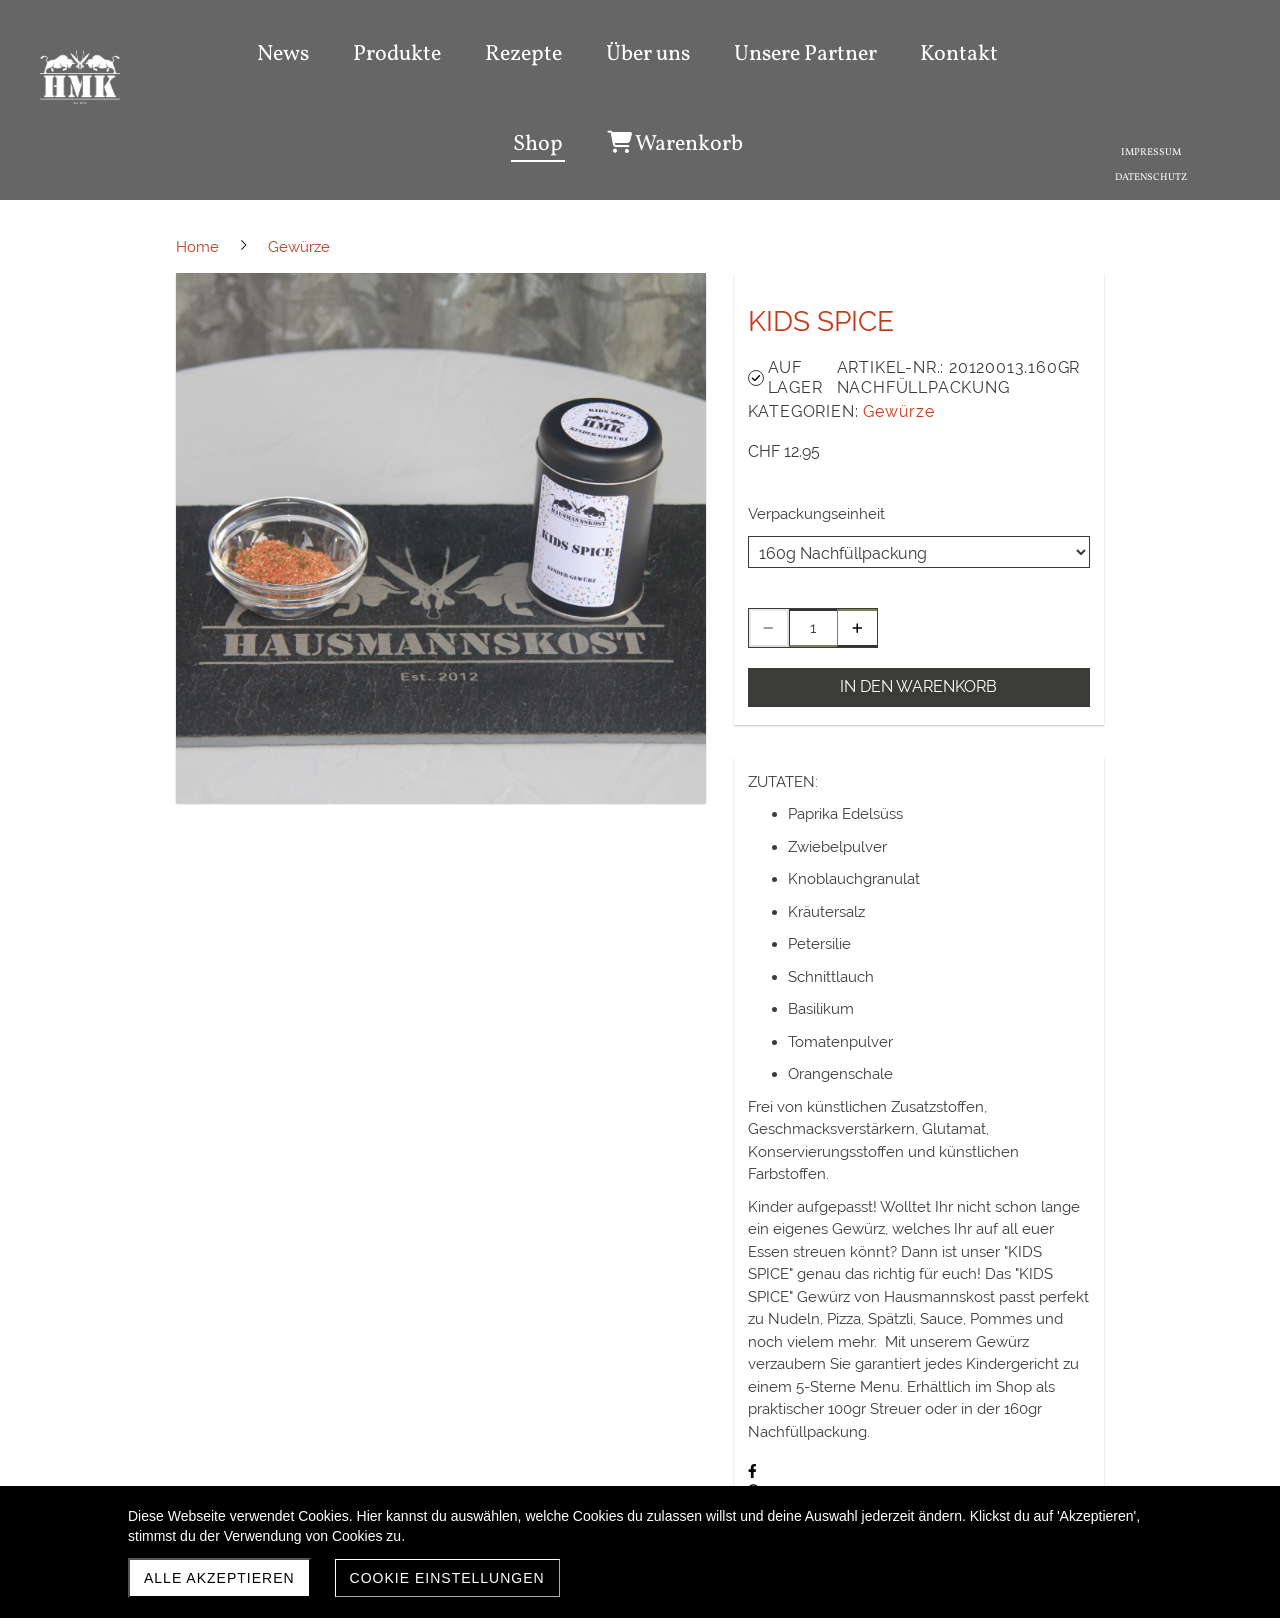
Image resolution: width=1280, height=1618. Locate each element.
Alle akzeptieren (219, 1578)
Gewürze (899, 411)
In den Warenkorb (918, 686)
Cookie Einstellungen (447, 1578)
